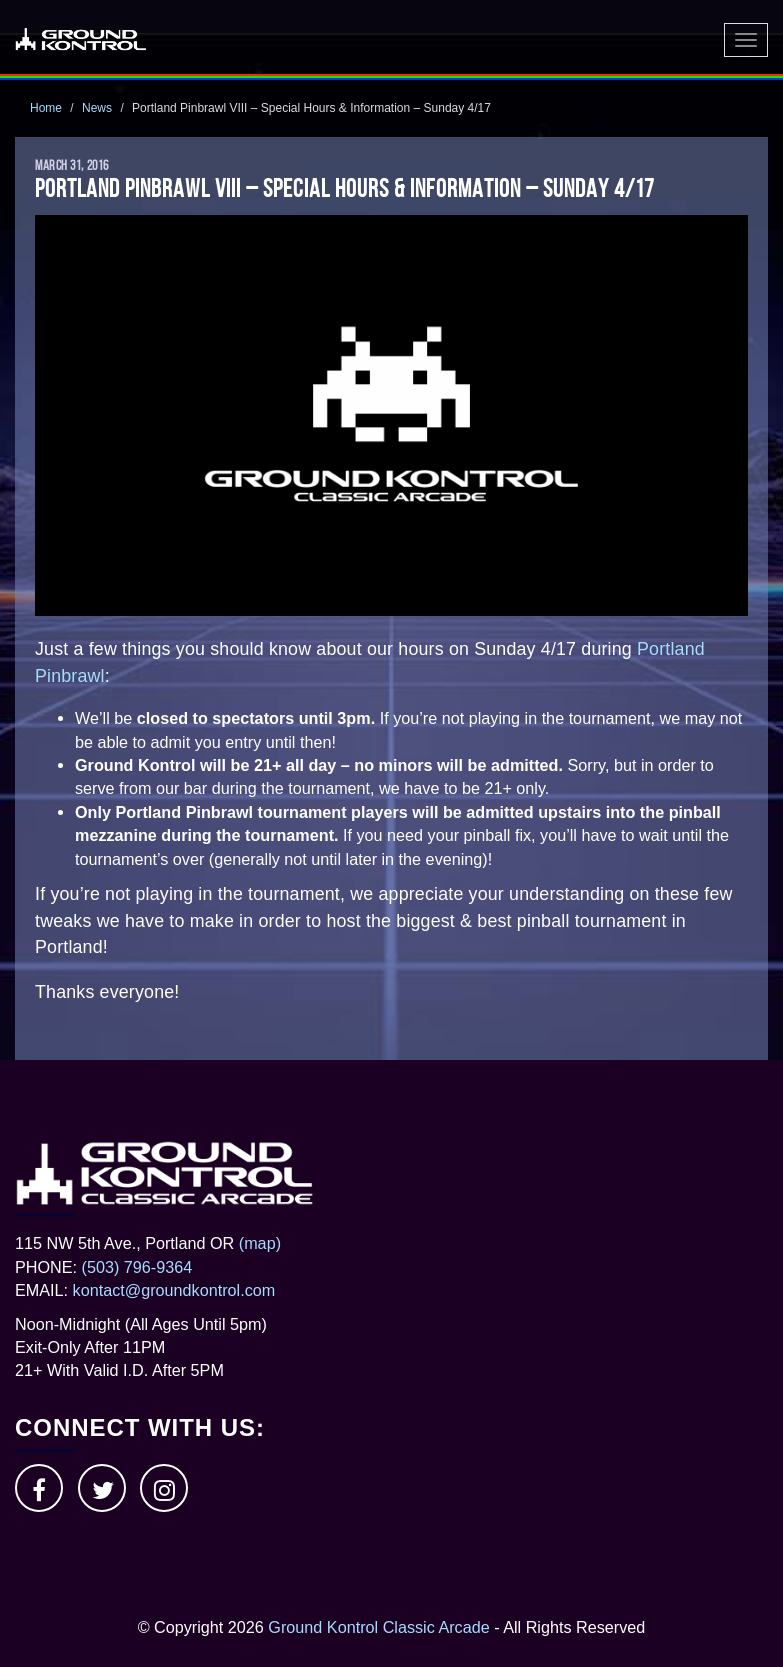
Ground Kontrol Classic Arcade (378, 1627)
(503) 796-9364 (137, 1267)
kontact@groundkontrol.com (174, 1290)
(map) (260, 1243)
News (97, 108)
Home (46, 108)
